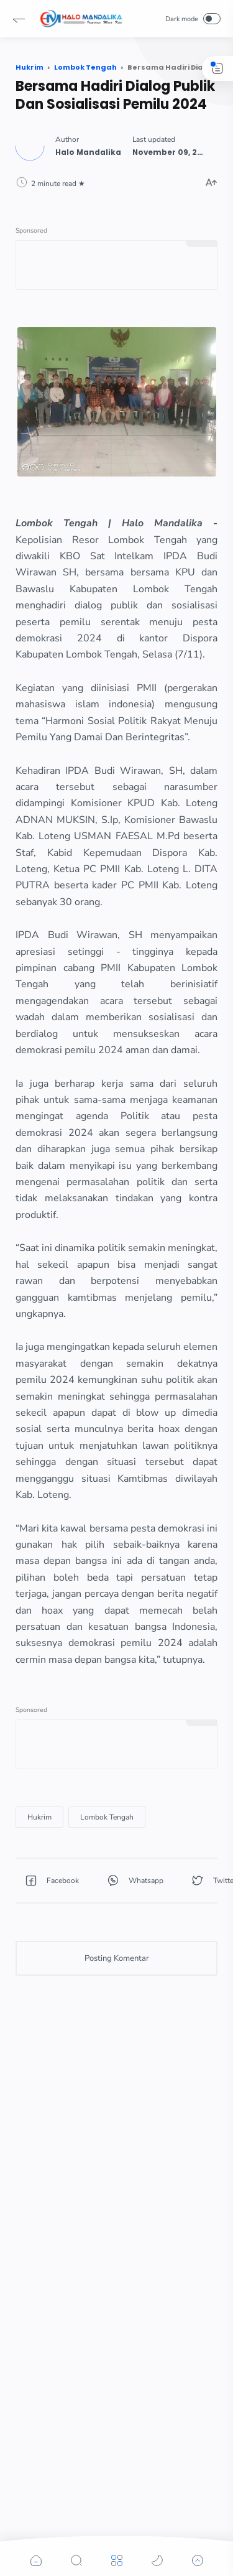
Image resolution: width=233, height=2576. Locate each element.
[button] (18, 18)
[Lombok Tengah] (106, 1817)
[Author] (88, 152)
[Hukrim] (39, 1817)
